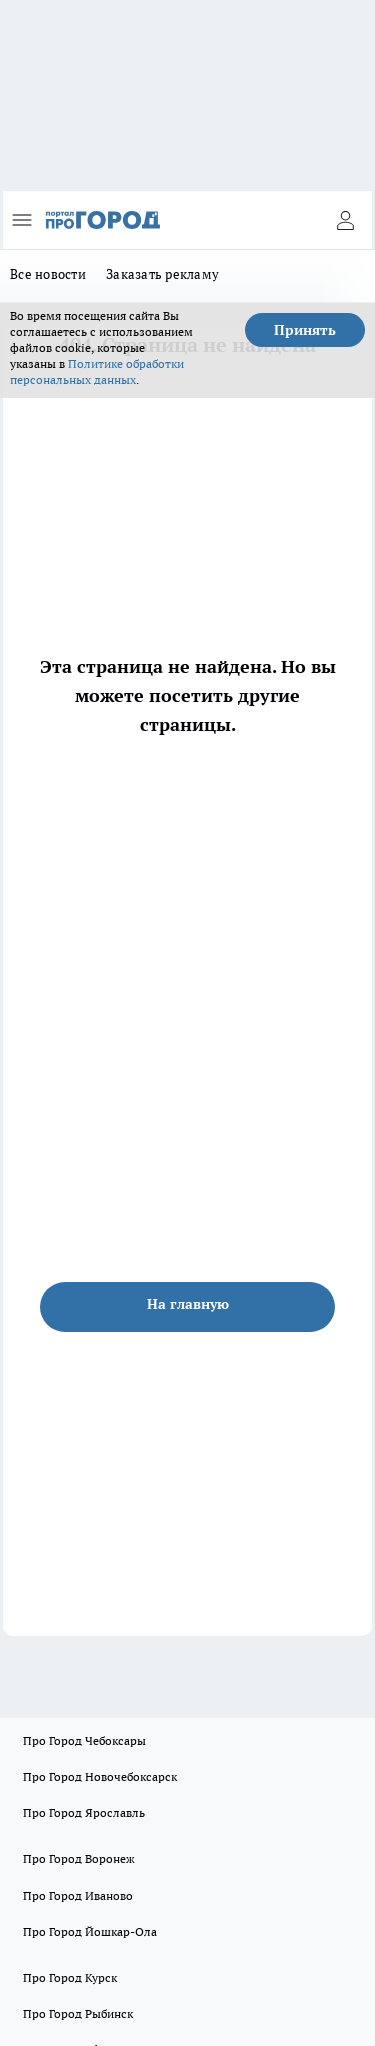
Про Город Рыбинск (78, 2013)
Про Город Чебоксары (84, 1740)
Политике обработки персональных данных (97, 371)
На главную (188, 1304)
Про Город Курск (70, 1977)
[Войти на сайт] (345, 220)
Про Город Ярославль (84, 1812)
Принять (305, 330)
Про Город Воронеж (79, 1858)
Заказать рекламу (162, 274)
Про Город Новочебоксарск (100, 1776)
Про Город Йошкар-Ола (90, 1931)
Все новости (48, 274)
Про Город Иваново (78, 1895)
